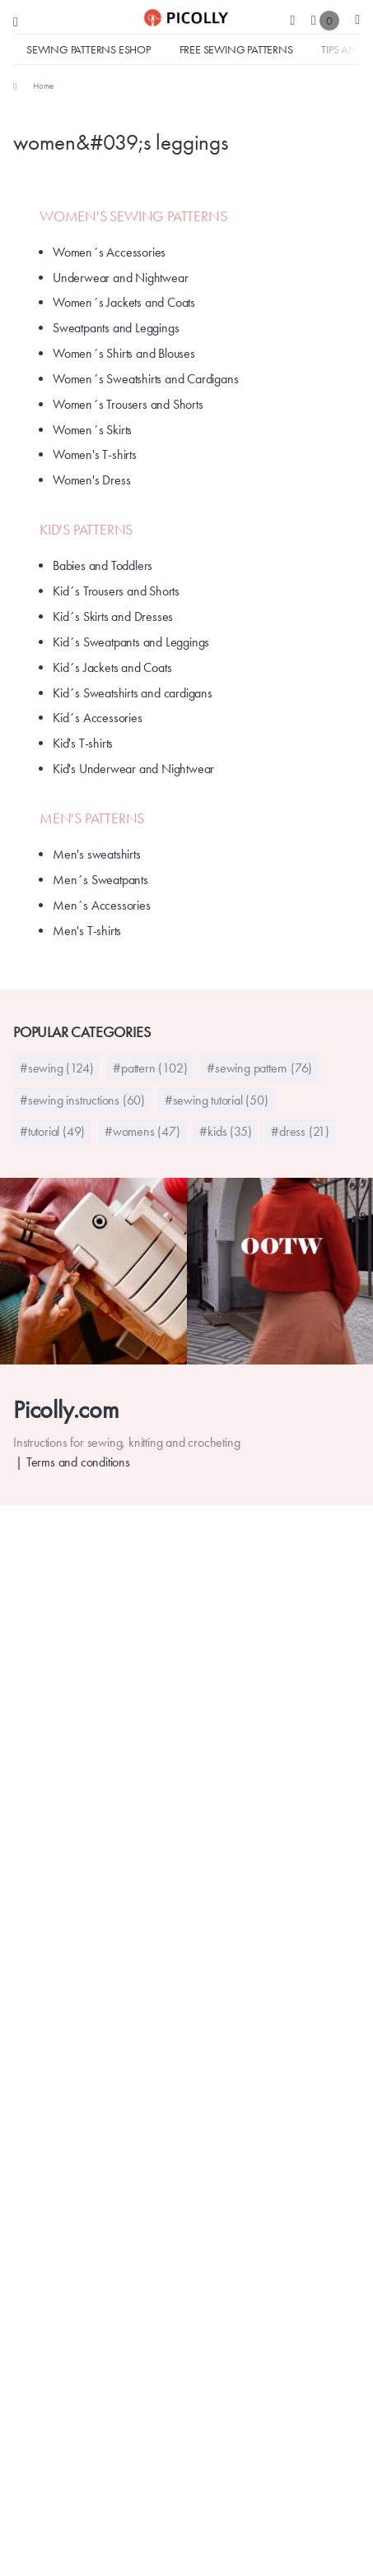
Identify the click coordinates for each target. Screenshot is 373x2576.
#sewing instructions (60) (82, 1100)
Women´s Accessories (109, 252)
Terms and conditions (78, 1462)
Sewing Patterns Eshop (88, 49)
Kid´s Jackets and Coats (112, 667)
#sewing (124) (56, 1068)
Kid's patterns (86, 530)
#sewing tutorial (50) (216, 1100)
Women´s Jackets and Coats (124, 302)
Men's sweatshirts (97, 854)
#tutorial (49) (52, 1131)
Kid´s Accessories (97, 717)
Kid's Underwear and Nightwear (133, 768)
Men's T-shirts (87, 930)
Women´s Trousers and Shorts (128, 404)
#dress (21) (300, 1131)
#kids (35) (225, 1131)
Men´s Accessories (102, 905)
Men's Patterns (92, 818)
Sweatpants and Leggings (116, 328)
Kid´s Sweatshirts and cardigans (132, 693)
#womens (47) (142, 1131)
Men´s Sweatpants (100, 879)
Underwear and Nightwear (120, 277)
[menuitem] (33, 86)
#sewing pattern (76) (259, 1068)
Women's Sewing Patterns (133, 216)
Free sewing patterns (236, 49)
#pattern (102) (150, 1068)
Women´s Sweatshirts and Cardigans (145, 379)
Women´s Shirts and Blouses (124, 353)
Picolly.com (66, 1409)
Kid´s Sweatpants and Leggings (131, 642)
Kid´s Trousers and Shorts (116, 591)
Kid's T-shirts (83, 743)
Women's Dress (91, 480)
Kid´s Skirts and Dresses (113, 616)
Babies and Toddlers (102, 565)
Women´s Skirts (92, 430)
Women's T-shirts (95, 454)
